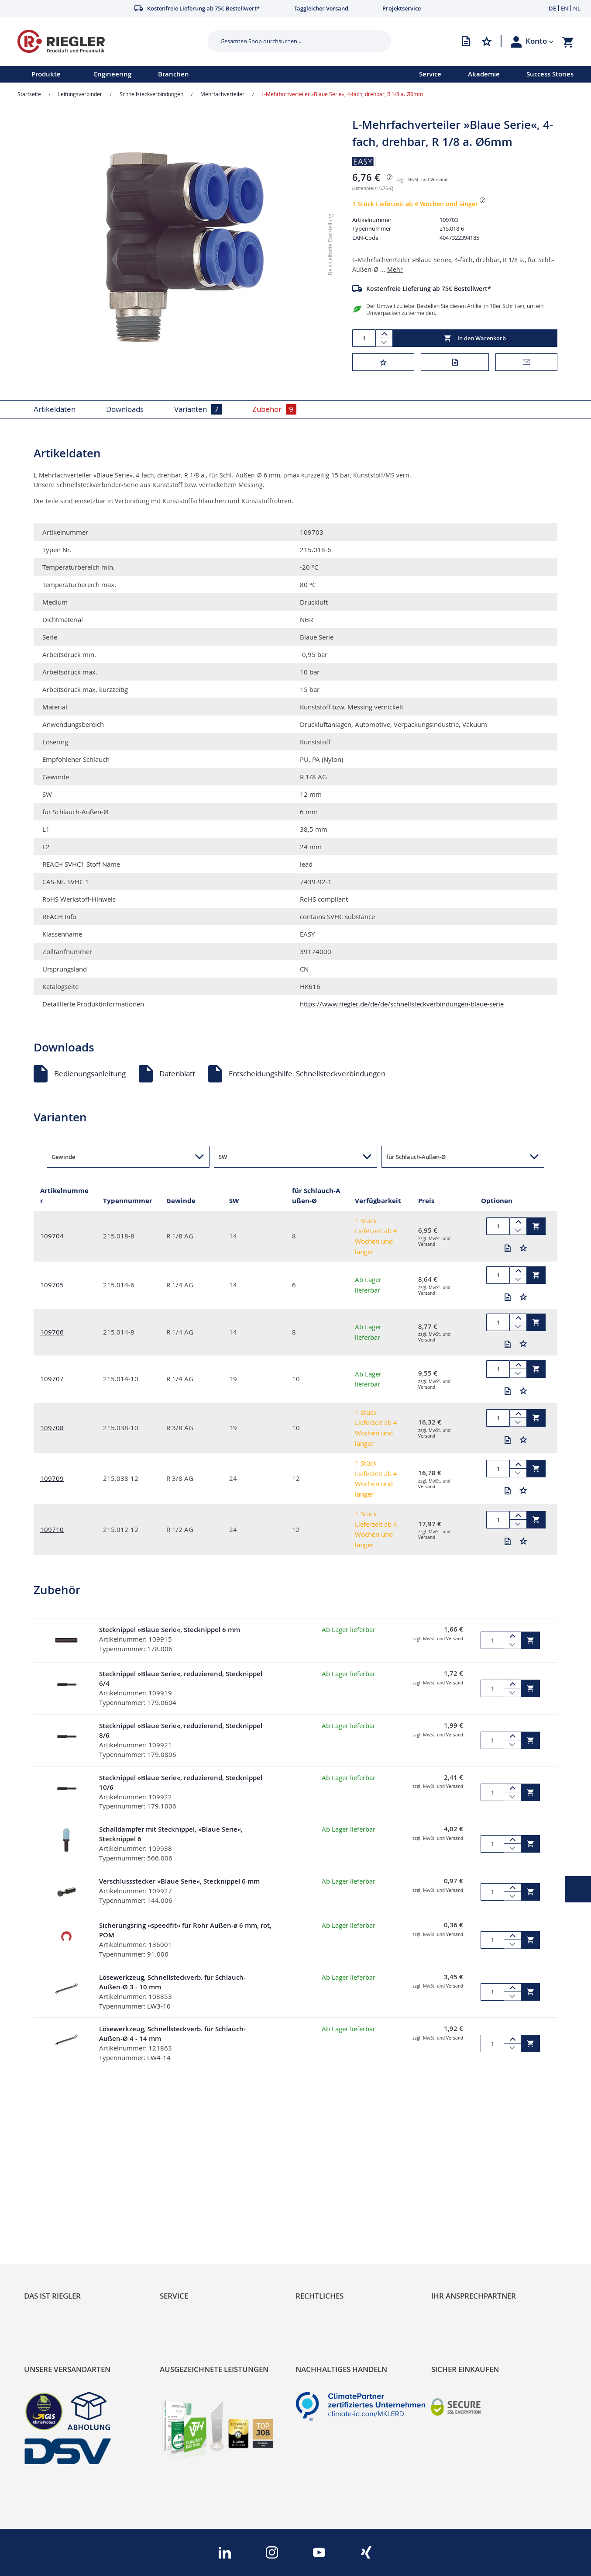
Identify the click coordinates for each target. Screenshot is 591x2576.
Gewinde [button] (63, 1157)
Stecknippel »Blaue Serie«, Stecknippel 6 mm (169, 1629)
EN (564, 8)
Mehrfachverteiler (222, 93)
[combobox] (292, 41)
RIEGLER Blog (46, 2190)
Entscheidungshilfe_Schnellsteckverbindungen (307, 1073)
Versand (438, 180)
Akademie (484, 74)
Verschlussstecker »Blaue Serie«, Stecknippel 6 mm (179, 1881)
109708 (52, 1427)
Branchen (173, 74)
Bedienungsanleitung (90, 1073)
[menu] (198, 74)
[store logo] (109, 41)
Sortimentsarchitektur (61, 2235)
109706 (52, 1332)
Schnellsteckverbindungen (151, 93)
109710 (52, 1529)
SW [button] (223, 1157)
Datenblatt (177, 1073)
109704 (52, 1235)
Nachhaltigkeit (48, 2205)
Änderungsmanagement (201, 2235)
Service (430, 74)
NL (577, 8)
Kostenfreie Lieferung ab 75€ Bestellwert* (428, 288)
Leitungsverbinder (80, 93)
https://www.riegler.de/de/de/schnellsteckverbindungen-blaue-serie (402, 1003)
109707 (52, 1378)
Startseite (29, 93)
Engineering (112, 74)
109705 (52, 1284)
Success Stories (550, 74)
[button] (539, 41)
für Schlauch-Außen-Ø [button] (416, 1157)
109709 (52, 1478)
